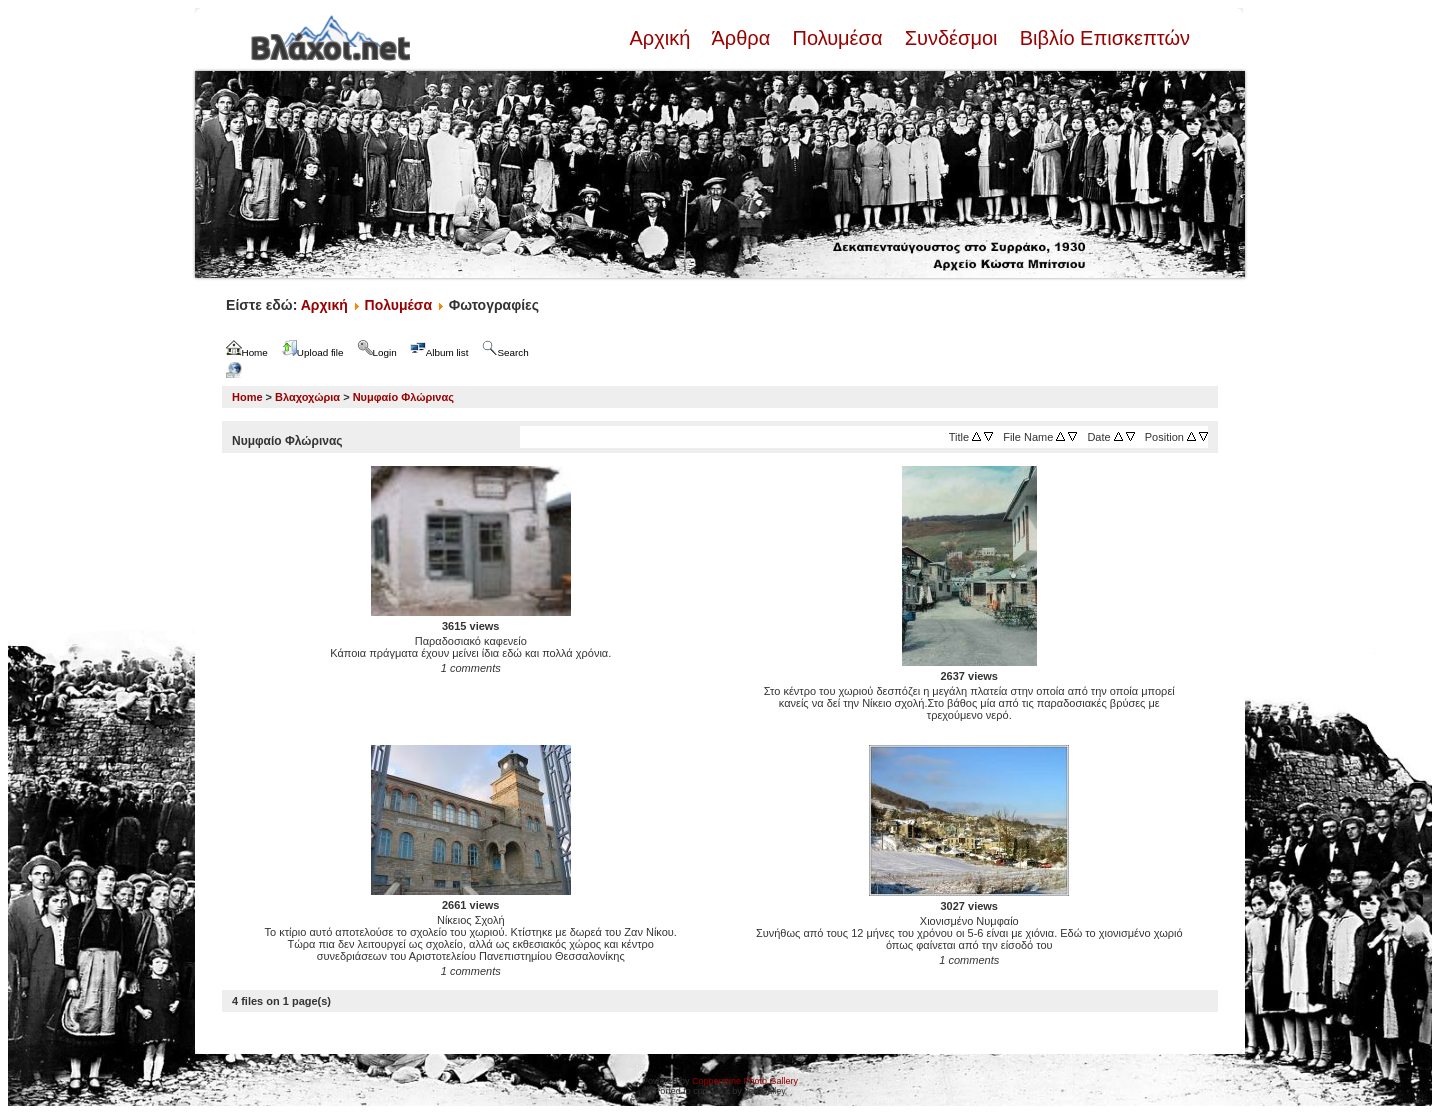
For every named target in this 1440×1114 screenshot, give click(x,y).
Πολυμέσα (837, 38)
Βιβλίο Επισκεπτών (1102, 38)
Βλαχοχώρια (307, 397)
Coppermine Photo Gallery (745, 1081)
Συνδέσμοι (951, 38)
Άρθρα (741, 38)
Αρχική (662, 38)
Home (247, 397)
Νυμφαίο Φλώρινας (403, 397)
